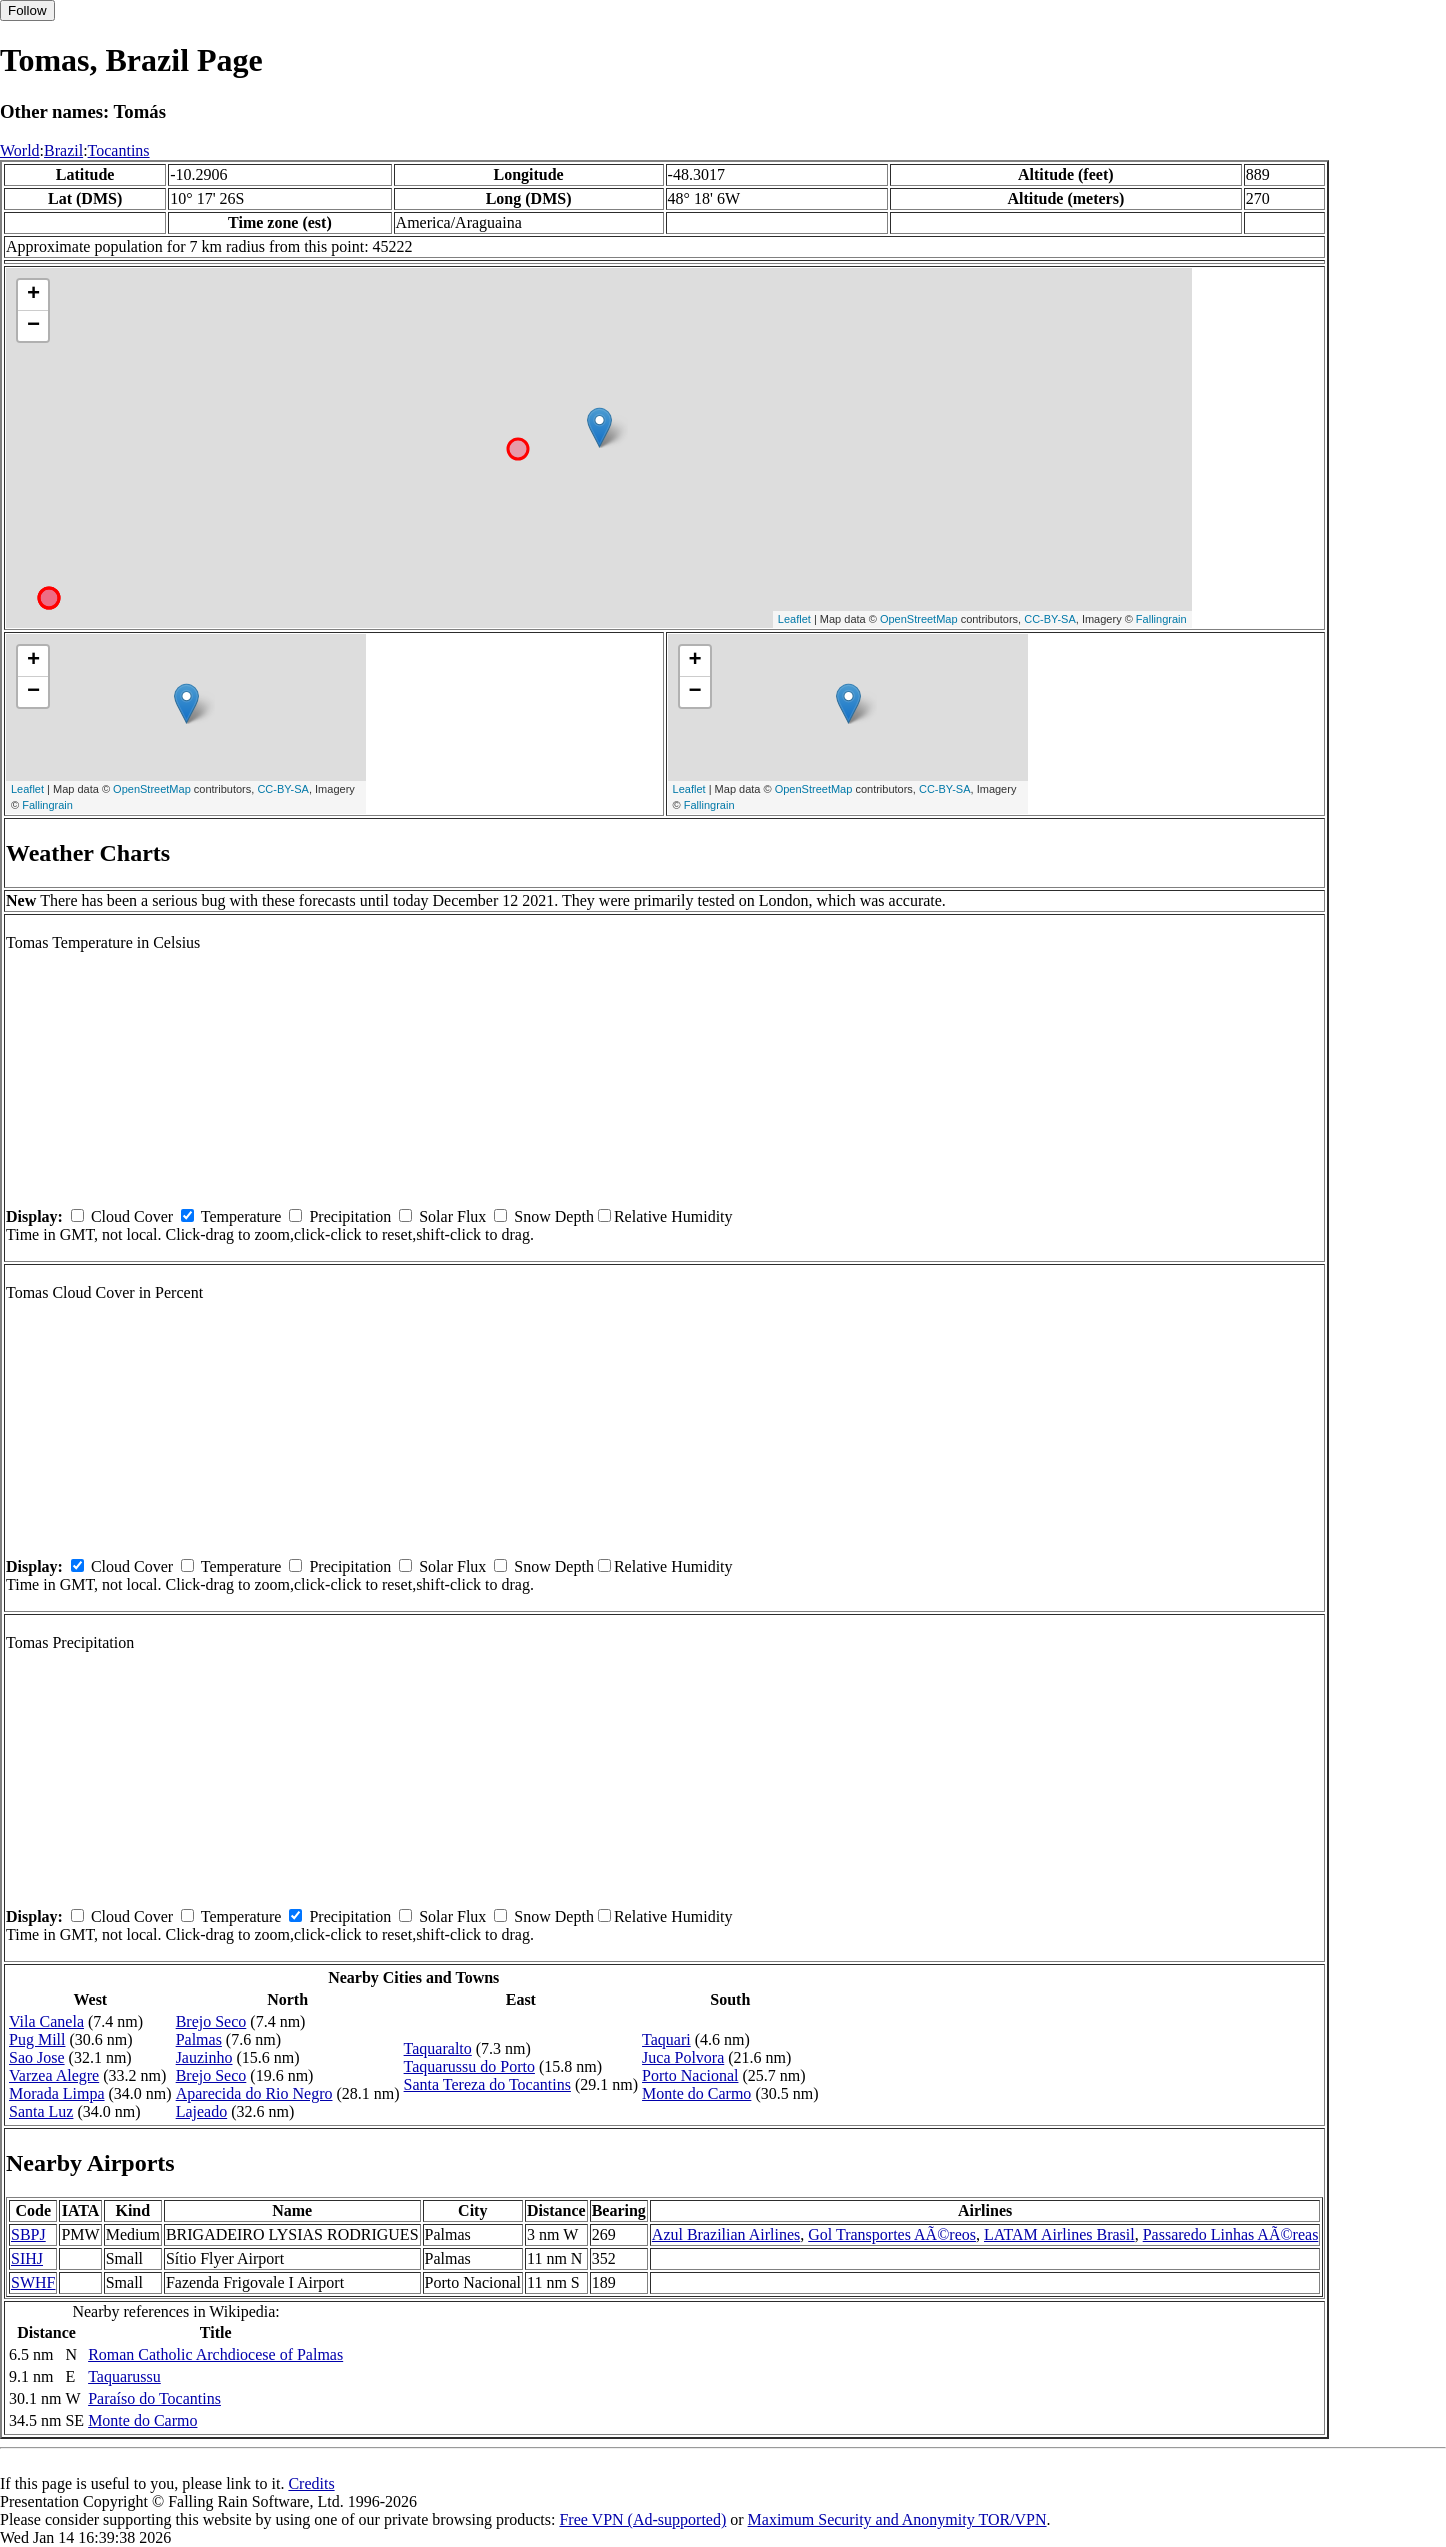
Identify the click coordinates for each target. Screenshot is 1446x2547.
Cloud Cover (132, 1216)
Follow (27, 10)
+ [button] (33, 295)
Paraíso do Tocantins (154, 2398)
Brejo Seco (211, 2021)
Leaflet (794, 619)
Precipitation (350, 1216)
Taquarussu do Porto (469, 2066)
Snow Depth (554, 1216)
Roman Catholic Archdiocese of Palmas (215, 2354)
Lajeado (202, 2111)
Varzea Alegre (54, 2075)
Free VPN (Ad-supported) (642, 2519)
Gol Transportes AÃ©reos (892, 2234)
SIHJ (27, 2258)
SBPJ (28, 2234)
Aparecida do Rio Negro (254, 2093)
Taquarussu (124, 2376)
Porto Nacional (690, 2075)
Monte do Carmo (696, 2093)
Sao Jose (37, 2057)
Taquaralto (438, 2048)
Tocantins (119, 150)
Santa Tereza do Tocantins (487, 2084)
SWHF (33, 2282)
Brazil (63, 150)
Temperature (241, 1216)
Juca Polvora (683, 2057)
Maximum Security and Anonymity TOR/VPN (897, 2519)
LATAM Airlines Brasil (1059, 2234)
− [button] (33, 326)
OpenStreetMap (919, 619)
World (20, 150)
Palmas (199, 2039)
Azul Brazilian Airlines (726, 2234)
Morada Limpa (57, 2093)
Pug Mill (37, 2039)
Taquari (666, 2039)
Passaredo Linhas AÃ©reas (1231, 2234)
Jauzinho (204, 2057)
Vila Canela (46, 2021)
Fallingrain (1161, 619)
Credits (311, 2483)
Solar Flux (452, 1216)
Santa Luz (41, 2111)
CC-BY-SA (1050, 619)
